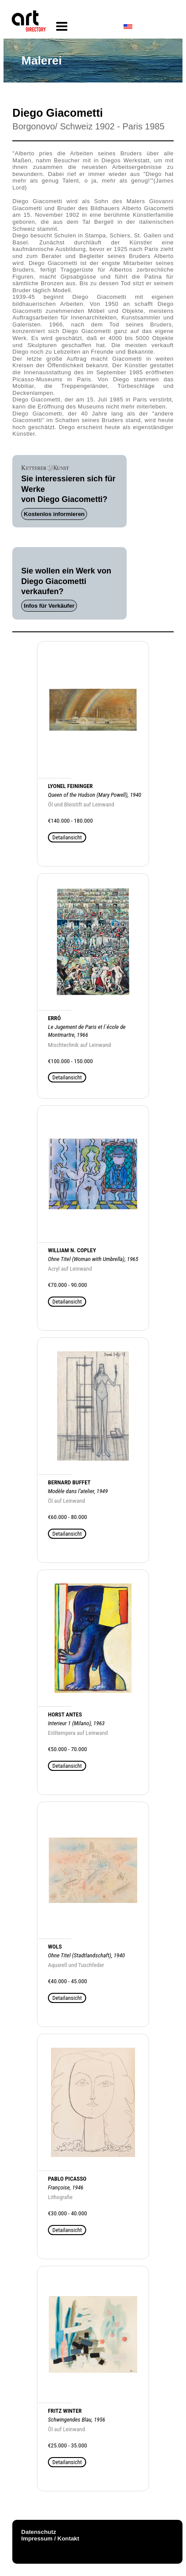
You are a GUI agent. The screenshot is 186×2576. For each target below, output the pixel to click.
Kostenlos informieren (54, 514)
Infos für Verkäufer (49, 605)
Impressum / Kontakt (50, 2538)
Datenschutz (38, 2532)
